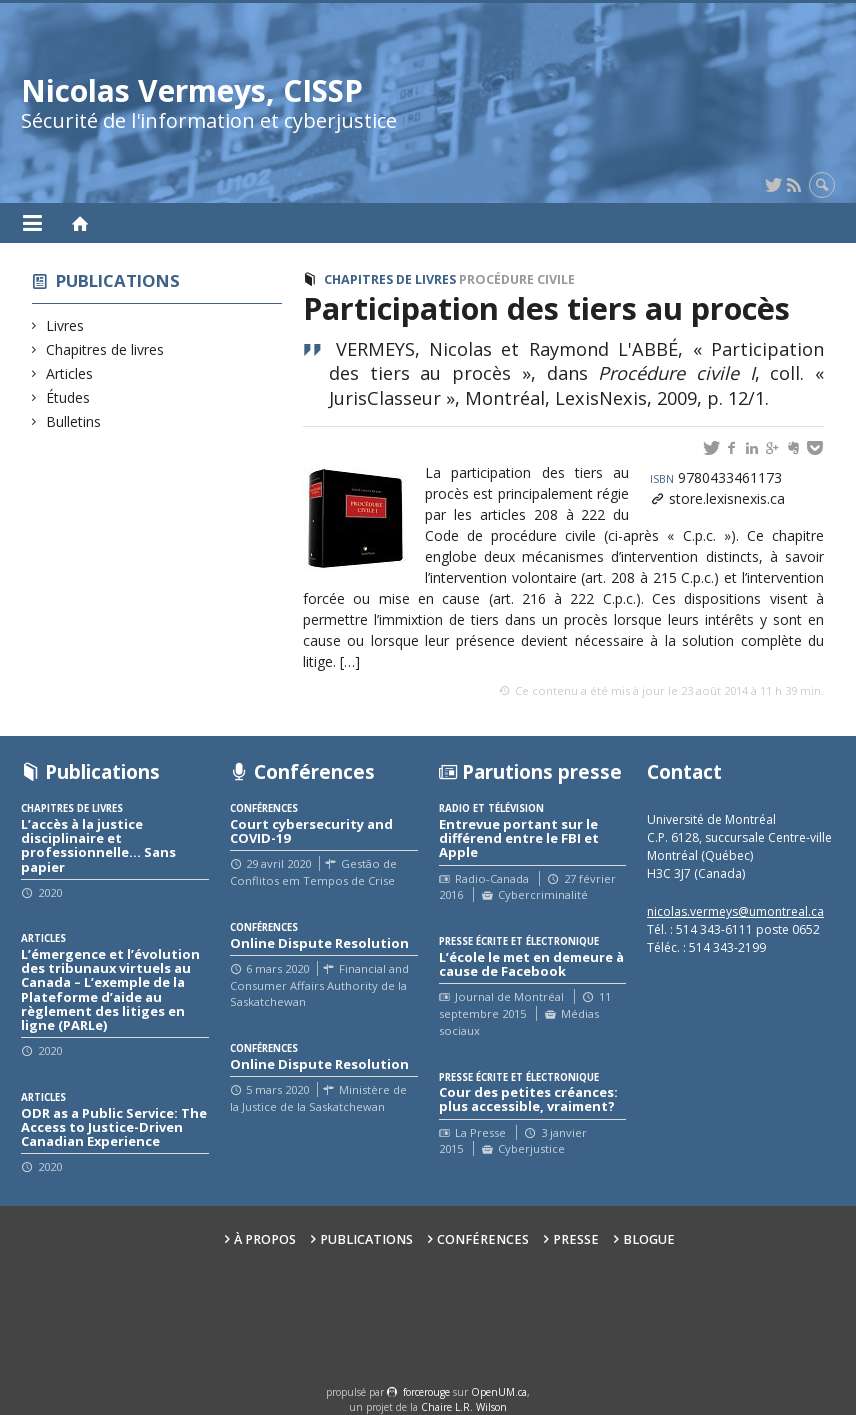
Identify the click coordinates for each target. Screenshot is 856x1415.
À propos (265, 1239)
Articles (70, 373)
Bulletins (74, 421)
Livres (65, 325)
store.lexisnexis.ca (727, 498)
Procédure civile (517, 279)
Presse (576, 1239)
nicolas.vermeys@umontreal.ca (735, 911)
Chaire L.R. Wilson (464, 1407)
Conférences (483, 1239)
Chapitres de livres (105, 349)
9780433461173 (716, 477)
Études (68, 397)
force (426, 1392)
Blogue (649, 1239)
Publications (118, 280)
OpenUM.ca (499, 1392)
